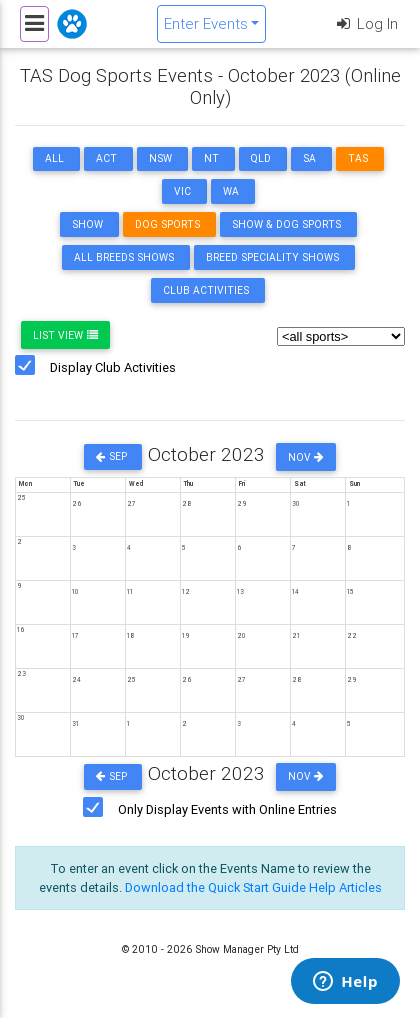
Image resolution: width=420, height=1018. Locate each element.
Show (87, 224)
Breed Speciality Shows (272, 257)
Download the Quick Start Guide (215, 887)
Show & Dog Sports (286, 224)
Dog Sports (167, 224)
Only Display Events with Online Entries (227, 809)
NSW (160, 158)
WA (231, 191)
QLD (261, 158)
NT (211, 158)
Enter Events (206, 23)
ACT (106, 158)
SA (309, 158)
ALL (54, 158)
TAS (358, 158)
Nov (306, 457)
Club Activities (206, 290)
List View (65, 335)
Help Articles (345, 887)
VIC (182, 191)
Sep (113, 457)
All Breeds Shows (124, 257)
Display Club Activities (113, 367)
